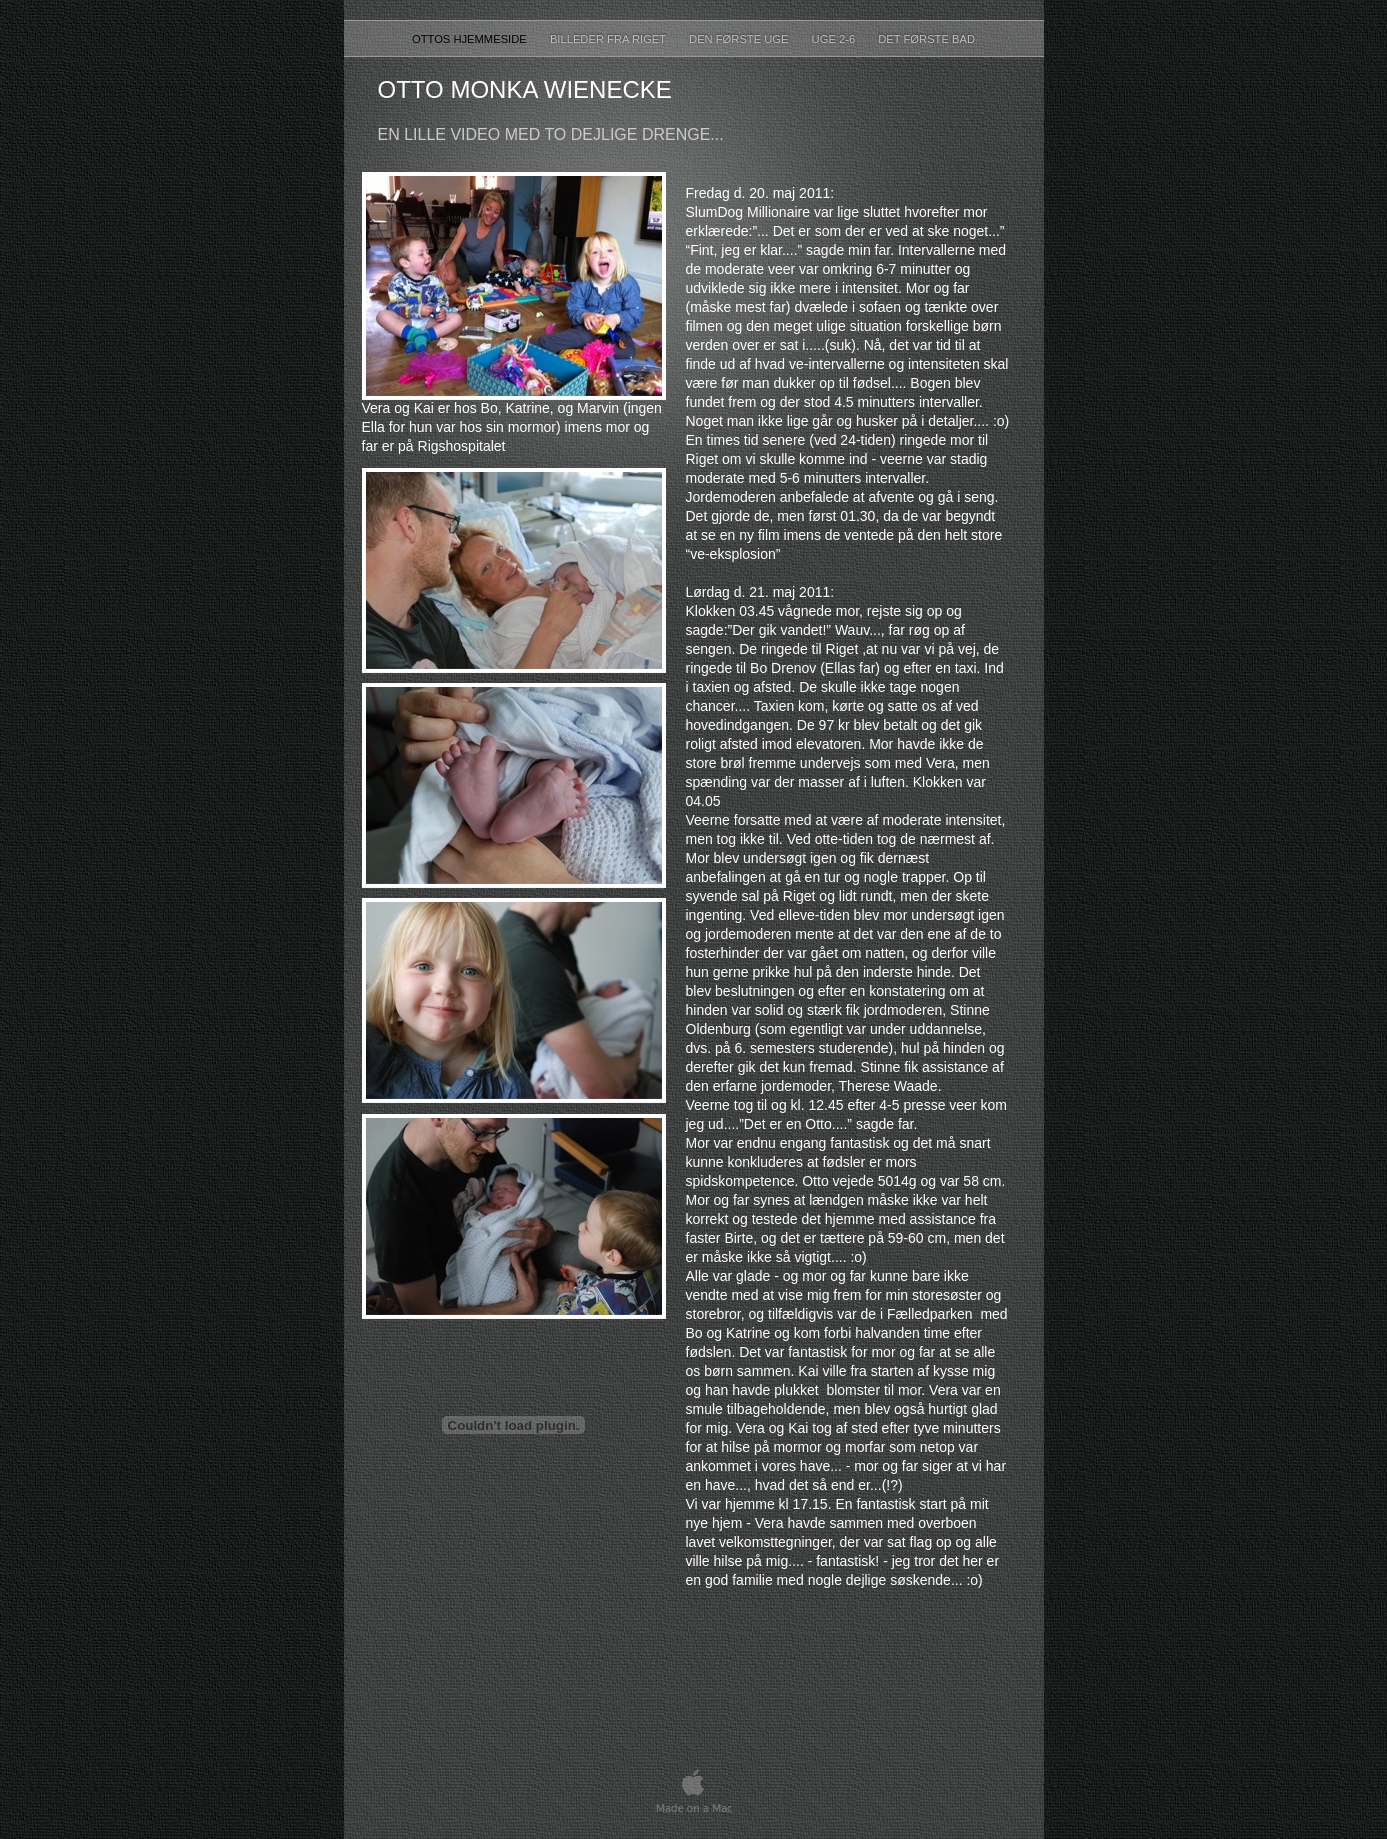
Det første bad (926, 39)
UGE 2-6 (835, 39)
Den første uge (740, 39)
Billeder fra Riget (609, 39)
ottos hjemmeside (471, 39)
